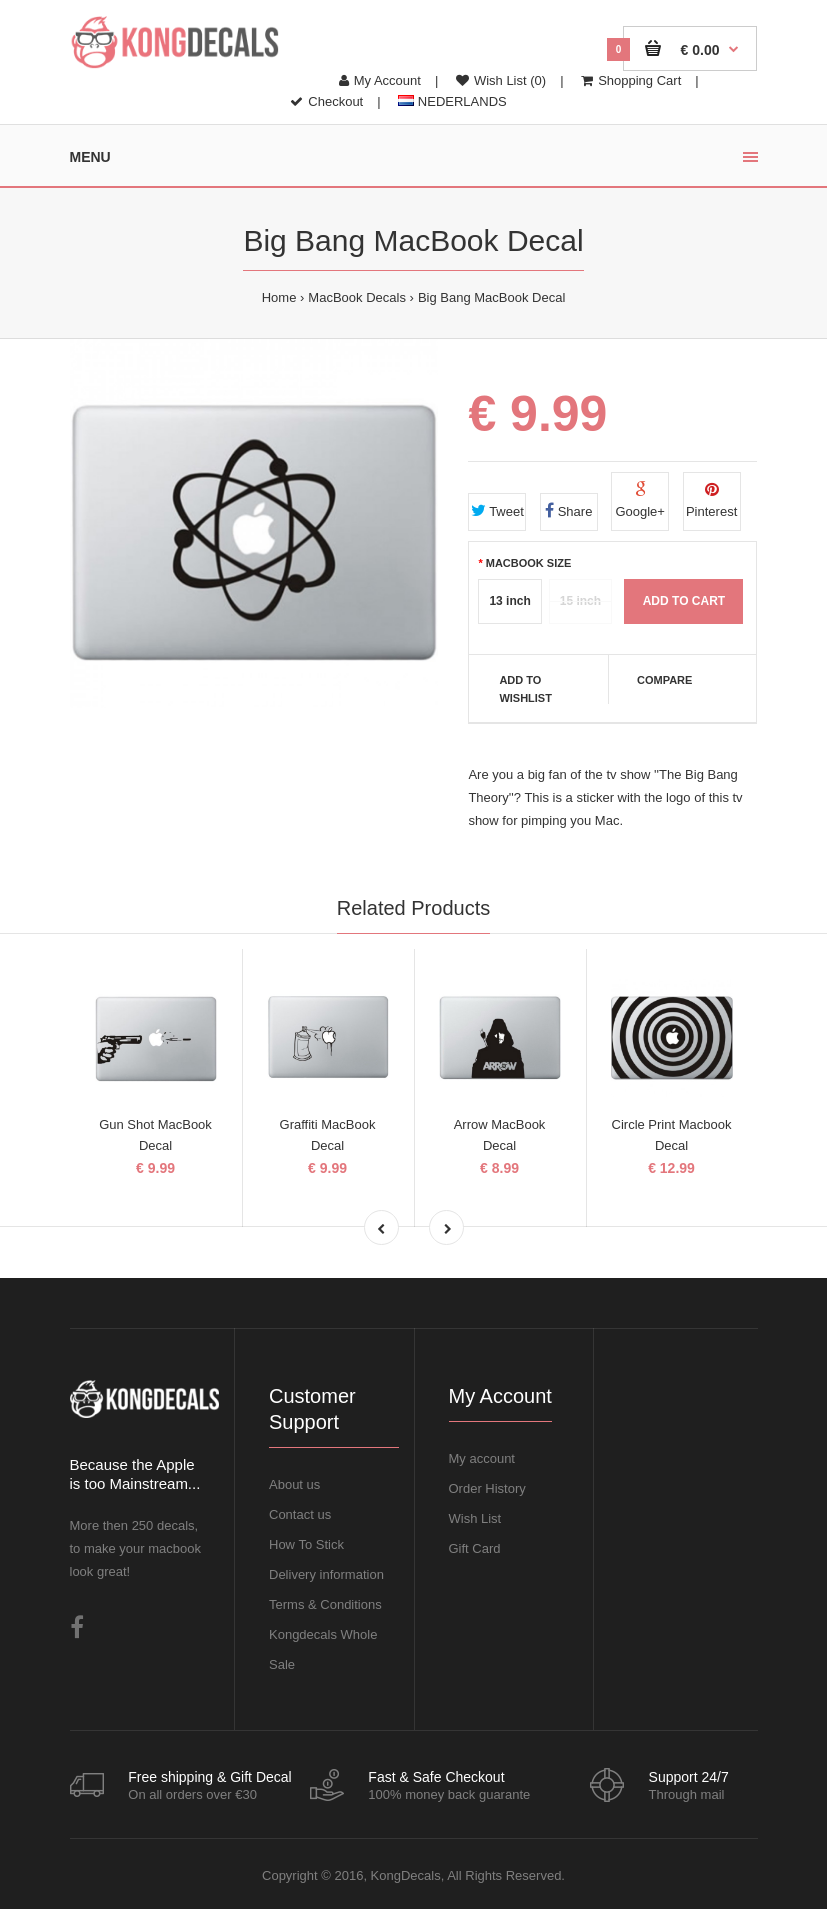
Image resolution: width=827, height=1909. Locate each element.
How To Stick (306, 1544)
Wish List (475, 1518)
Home (279, 297)
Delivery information (326, 1574)
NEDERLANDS (452, 101)
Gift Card (475, 1548)
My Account (380, 80)
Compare (664, 680)
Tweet (497, 510)
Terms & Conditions (325, 1604)
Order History (487, 1488)
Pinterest (711, 500)
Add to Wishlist (525, 689)
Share (568, 510)
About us (294, 1484)
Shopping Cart (631, 80)
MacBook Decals (357, 297)
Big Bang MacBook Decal (491, 297)
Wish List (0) (501, 80)
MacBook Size (529, 563)
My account (482, 1458)
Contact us (300, 1514)
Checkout (326, 101)
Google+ (640, 500)
